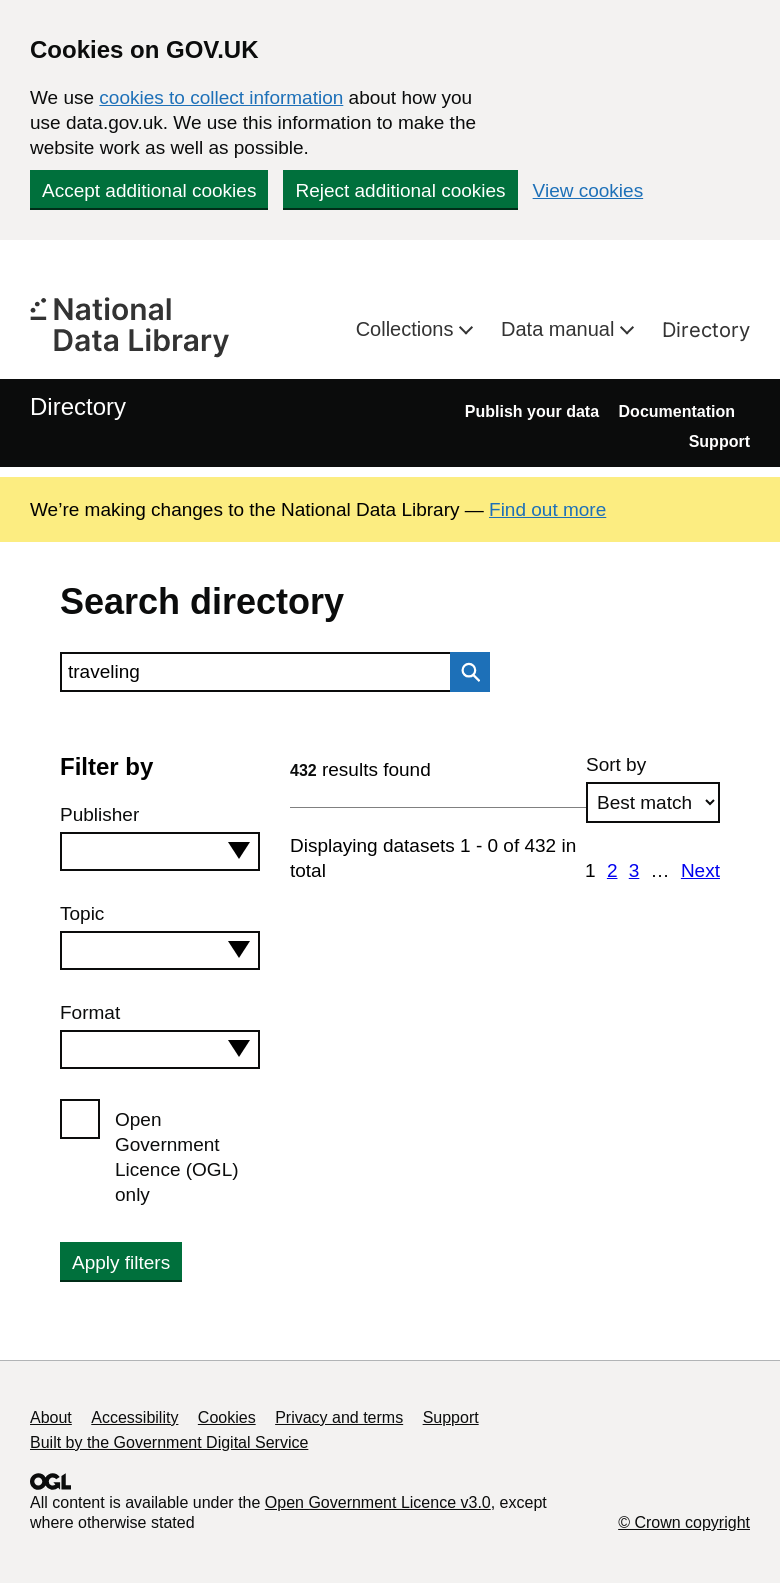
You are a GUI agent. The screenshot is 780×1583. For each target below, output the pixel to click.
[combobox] (160, 851)
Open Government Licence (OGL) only (177, 1157)
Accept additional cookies (149, 190)
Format (90, 1012)
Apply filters (121, 1262)
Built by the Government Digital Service (169, 1442)
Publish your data (532, 411)
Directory (706, 330)
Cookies (227, 1417)
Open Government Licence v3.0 (378, 1502)
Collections (407, 329)
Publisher (99, 814)
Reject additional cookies (400, 190)
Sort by (616, 764)
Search (465, 672)
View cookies (588, 190)
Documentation (677, 411)
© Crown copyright (684, 1522)
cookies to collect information (221, 97)
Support (719, 441)
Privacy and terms (339, 1417)
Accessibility (134, 1417)
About (51, 1417)
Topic (82, 913)
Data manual (560, 329)
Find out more (547, 509)
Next (700, 870)
